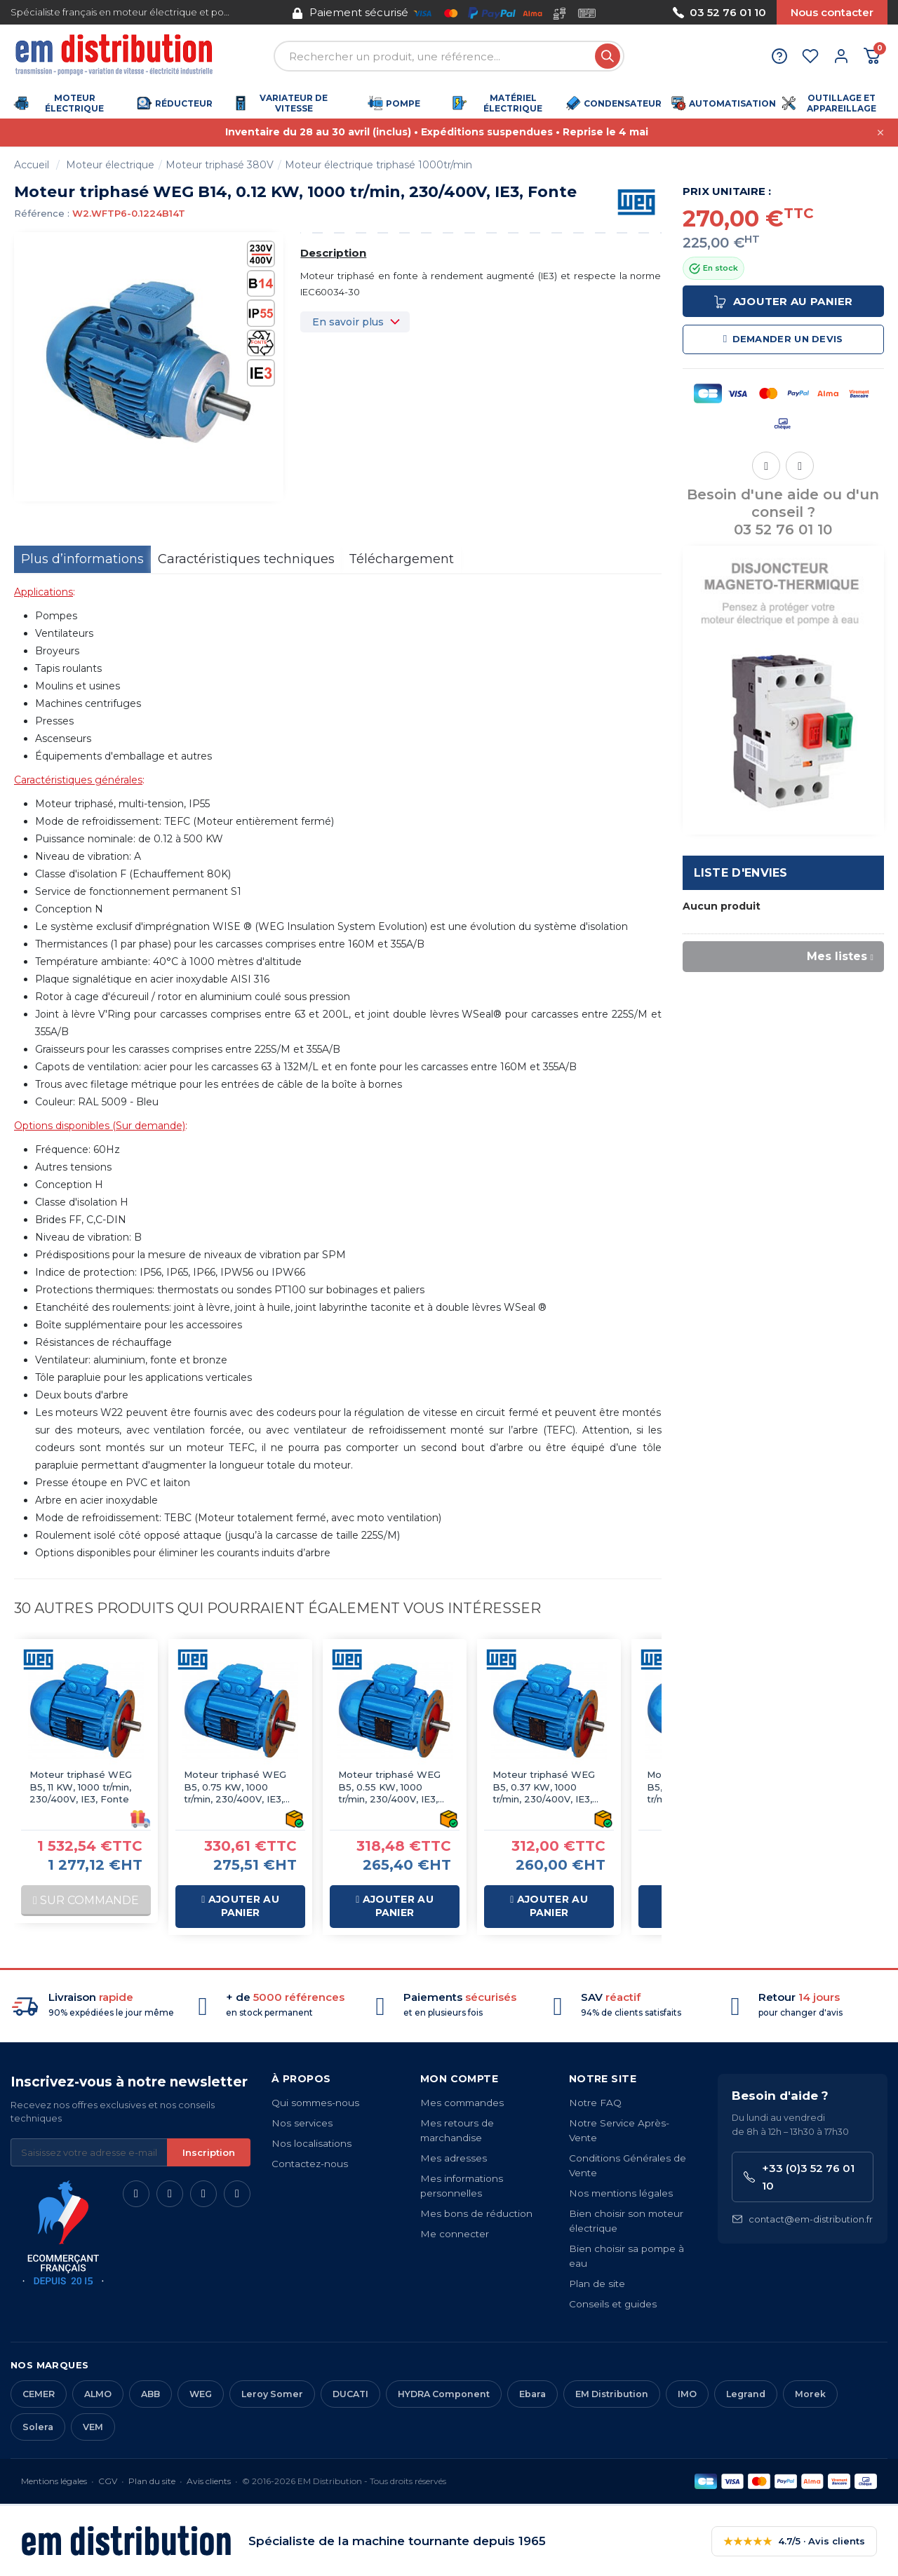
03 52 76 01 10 (719, 12)
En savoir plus (348, 322)
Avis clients (209, 2481)
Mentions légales (54, 2481)
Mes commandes (462, 2102)
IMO (687, 2394)
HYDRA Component (444, 2394)
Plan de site (597, 2283)
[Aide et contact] (779, 56)
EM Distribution (611, 2394)
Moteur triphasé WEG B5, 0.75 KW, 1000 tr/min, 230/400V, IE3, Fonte (235, 1787)
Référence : (41, 213)
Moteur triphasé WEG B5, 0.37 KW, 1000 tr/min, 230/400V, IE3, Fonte (543, 1787)
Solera (37, 2427)
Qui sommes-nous (315, 2102)
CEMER (38, 2394)
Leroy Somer (272, 2394)
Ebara (532, 2394)
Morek (810, 2394)
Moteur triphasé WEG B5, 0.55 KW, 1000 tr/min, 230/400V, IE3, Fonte (389, 1787)
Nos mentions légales (621, 2193)
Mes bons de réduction (476, 2213)
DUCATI (350, 2394)
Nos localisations (311, 2143)
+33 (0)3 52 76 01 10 (799, 2177)
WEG (200, 2394)
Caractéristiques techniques (246, 559)
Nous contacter (832, 12)
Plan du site (151, 2481)
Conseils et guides (613, 2303)
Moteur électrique (110, 165)
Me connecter (454, 2233)
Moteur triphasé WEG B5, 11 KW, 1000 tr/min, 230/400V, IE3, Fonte (80, 1787)
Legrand (745, 2394)
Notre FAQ (595, 2102)
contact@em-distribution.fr (802, 2219)
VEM (93, 2427)
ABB (150, 2394)
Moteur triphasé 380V (220, 165)
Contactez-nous (310, 2163)
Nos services (302, 2123)
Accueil (31, 165)
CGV (107, 2481)
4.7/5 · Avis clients (794, 2541)
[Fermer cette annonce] (880, 132)
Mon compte (459, 2078)
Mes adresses (453, 2158)
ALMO (98, 2394)
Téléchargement (401, 559)
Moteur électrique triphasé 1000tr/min (378, 165)
